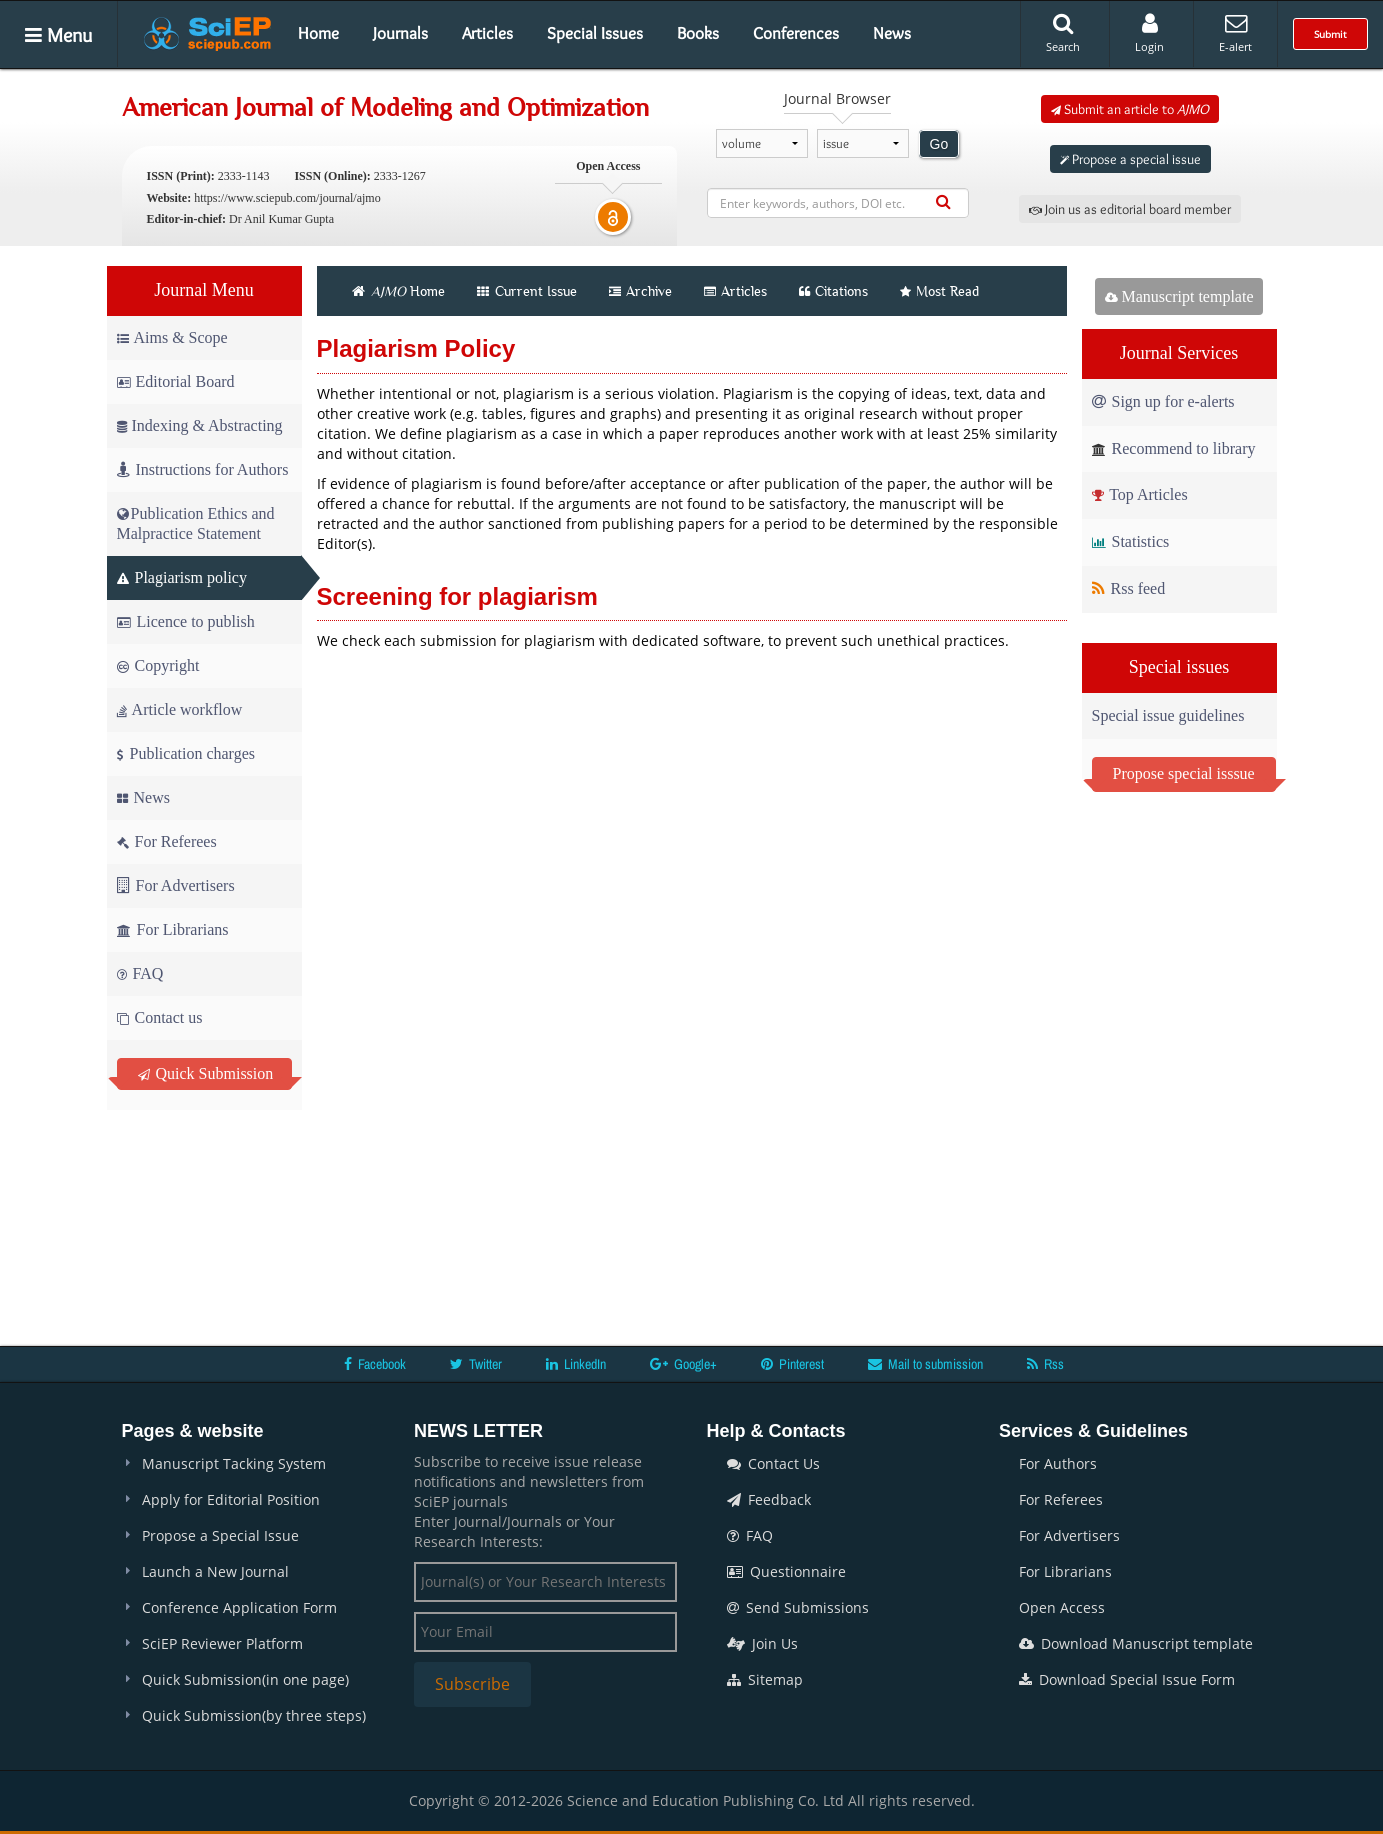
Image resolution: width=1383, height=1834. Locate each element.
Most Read (939, 291)
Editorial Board (176, 381)
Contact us (160, 1017)
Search (1063, 33)
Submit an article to (1130, 109)
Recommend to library (1174, 448)
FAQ (140, 973)
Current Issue (527, 291)
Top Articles (1140, 494)
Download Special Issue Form (1127, 1679)
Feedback (769, 1499)
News (892, 33)
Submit (1330, 34)
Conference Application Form (239, 1607)
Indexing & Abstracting (200, 425)
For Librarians (173, 929)
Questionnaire (786, 1571)
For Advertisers (176, 885)
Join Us (762, 1643)
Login (1149, 33)
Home (318, 33)
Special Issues (595, 33)
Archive (640, 291)
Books (698, 33)
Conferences (796, 33)
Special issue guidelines (1168, 715)
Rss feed (1129, 588)
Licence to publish (186, 621)
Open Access (1062, 1607)
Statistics (1131, 541)
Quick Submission (206, 1073)
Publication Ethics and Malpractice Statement (196, 523)
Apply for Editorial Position (231, 1499)
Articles (487, 33)
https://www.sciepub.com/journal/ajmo (287, 198)
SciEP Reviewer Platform (222, 1643)
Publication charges (186, 753)
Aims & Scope (172, 337)
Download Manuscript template (1136, 1643)
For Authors (1058, 1463)
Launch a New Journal (215, 1571)
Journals (400, 33)
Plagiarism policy (182, 577)
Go (939, 144)
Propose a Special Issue (220, 1535)
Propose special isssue (1184, 773)
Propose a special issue (1130, 159)
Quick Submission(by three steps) (254, 1715)
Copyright (158, 665)
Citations (833, 291)
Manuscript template (1179, 296)
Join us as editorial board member (1130, 209)
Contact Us (773, 1463)
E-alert (1235, 33)
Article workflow (180, 709)
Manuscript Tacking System (234, 1463)
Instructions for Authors (203, 469)
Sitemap (765, 1679)
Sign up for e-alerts (1163, 401)
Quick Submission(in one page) (245, 1679)
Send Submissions (798, 1607)
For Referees (167, 841)
